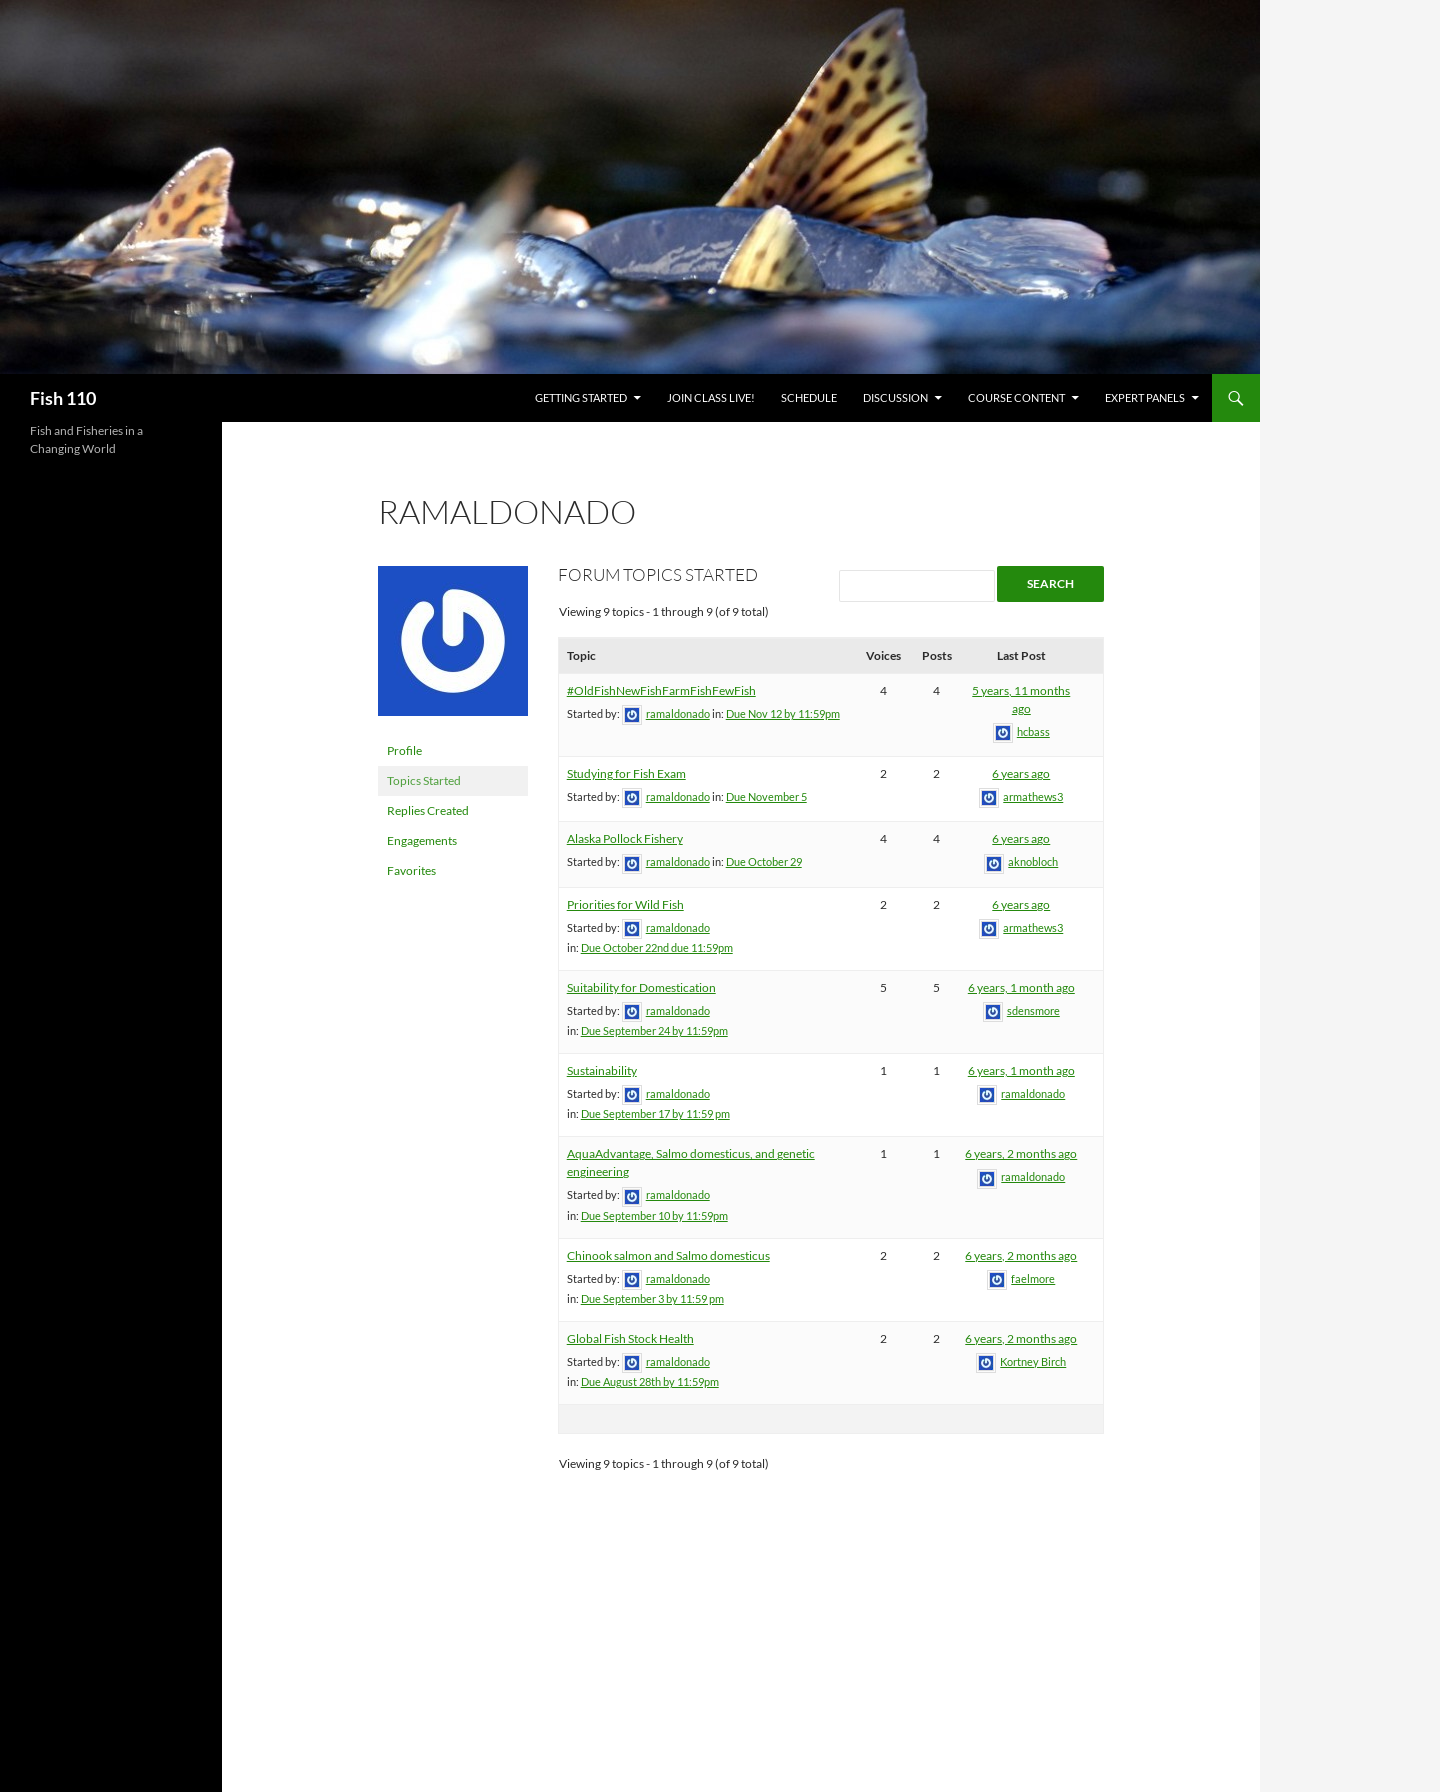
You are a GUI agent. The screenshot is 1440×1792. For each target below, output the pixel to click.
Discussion (895, 397)
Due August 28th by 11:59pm (650, 1381)
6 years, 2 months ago (1021, 1153)
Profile (404, 750)
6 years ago (1021, 773)
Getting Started (581, 397)
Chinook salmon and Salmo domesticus (668, 1255)
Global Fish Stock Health (630, 1338)
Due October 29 (764, 861)
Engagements (422, 840)
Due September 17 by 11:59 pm (655, 1113)
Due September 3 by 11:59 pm (652, 1298)
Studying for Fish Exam (626, 773)
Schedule (809, 397)
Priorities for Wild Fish (625, 904)
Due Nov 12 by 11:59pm (783, 713)
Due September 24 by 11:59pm (654, 1030)
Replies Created (428, 810)
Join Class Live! (711, 397)
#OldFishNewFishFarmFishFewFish (661, 690)
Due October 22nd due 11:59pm (657, 947)
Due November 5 (766, 796)
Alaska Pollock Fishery (625, 838)
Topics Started (424, 780)
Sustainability (602, 1070)
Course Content (1016, 397)
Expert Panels (1145, 397)
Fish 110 (63, 398)
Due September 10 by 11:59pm (654, 1215)
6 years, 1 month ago (1021, 987)
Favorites (411, 870)
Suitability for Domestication (641, 987)
